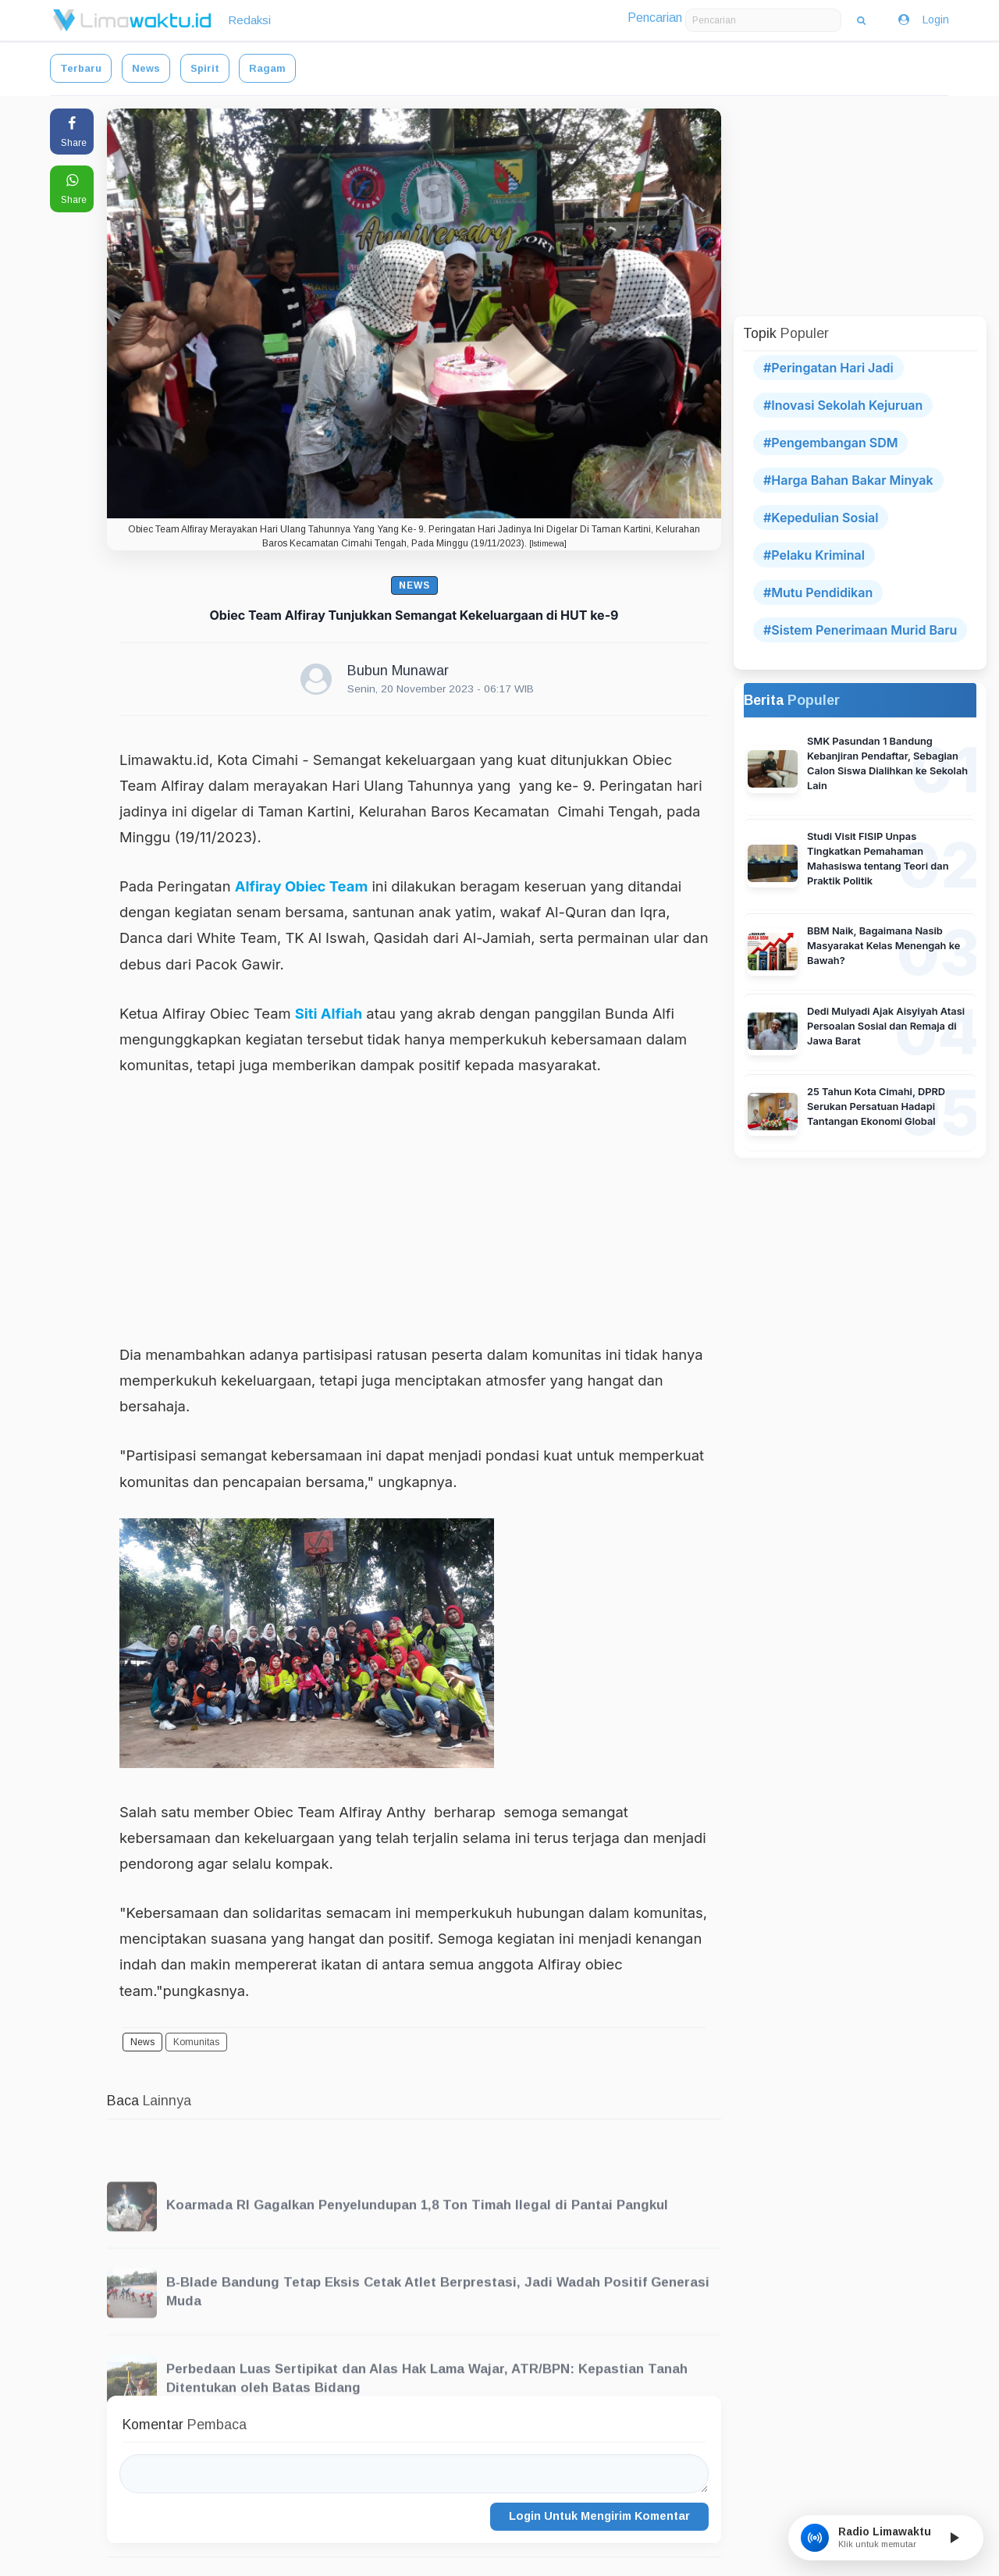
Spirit (204, 68)
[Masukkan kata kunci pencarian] (763, 20)
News (146, 68)
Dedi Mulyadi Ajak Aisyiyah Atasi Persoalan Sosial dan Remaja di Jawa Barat (886, 1026)
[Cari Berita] (861, 20)
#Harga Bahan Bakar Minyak (848, 480)
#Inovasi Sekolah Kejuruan (843, 405)
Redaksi (249, 20)
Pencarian (654, 17)
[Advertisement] (414, 1209)
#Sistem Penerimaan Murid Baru (860, 630)
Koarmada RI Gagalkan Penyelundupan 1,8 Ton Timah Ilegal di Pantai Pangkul (417, 2234)
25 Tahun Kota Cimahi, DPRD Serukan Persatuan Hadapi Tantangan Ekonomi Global (876, 1106)
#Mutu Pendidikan (818, 592)
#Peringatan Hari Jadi (828, 367)
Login (922, 20)
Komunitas (196, 2042)
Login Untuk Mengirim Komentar (599, 2516)
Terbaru (80, 68)
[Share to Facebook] (72, 132)
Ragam (267, 68)
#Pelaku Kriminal (814, 555)
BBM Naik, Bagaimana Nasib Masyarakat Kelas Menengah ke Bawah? (883, 945)
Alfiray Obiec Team (301, 886)
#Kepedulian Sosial (820, 517)
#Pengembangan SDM (830, 442)
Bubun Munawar (398, 670)
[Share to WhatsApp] (72, 188)
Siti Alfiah (328, 1013)
